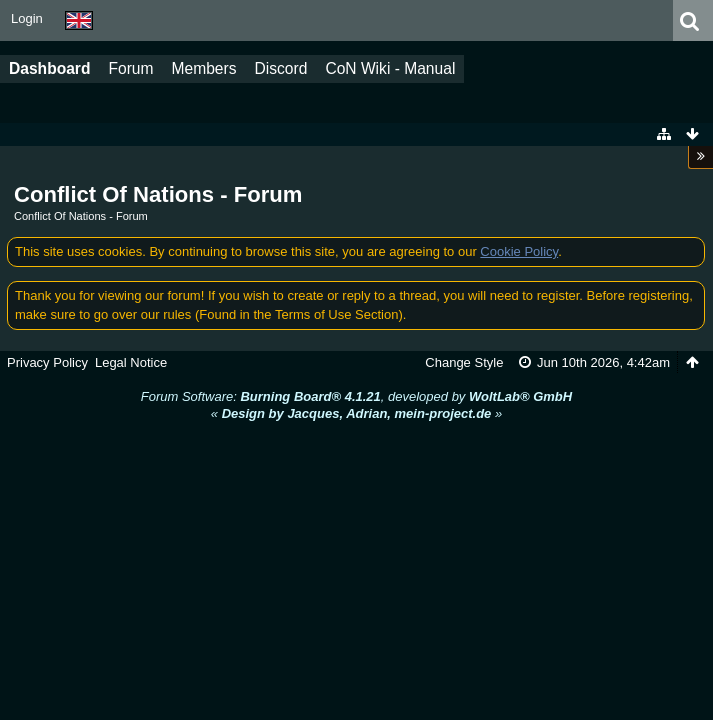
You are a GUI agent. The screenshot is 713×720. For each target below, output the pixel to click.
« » (356, 413)
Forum (130, 68)
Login (27, 18)
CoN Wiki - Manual (390, 68)
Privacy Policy (47, 362)
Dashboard (49, 68)
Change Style (464, 362)
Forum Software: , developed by (356, 396)
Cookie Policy (519, 251)
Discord (281, 68)
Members (204, 68)
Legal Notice (131, 362)
